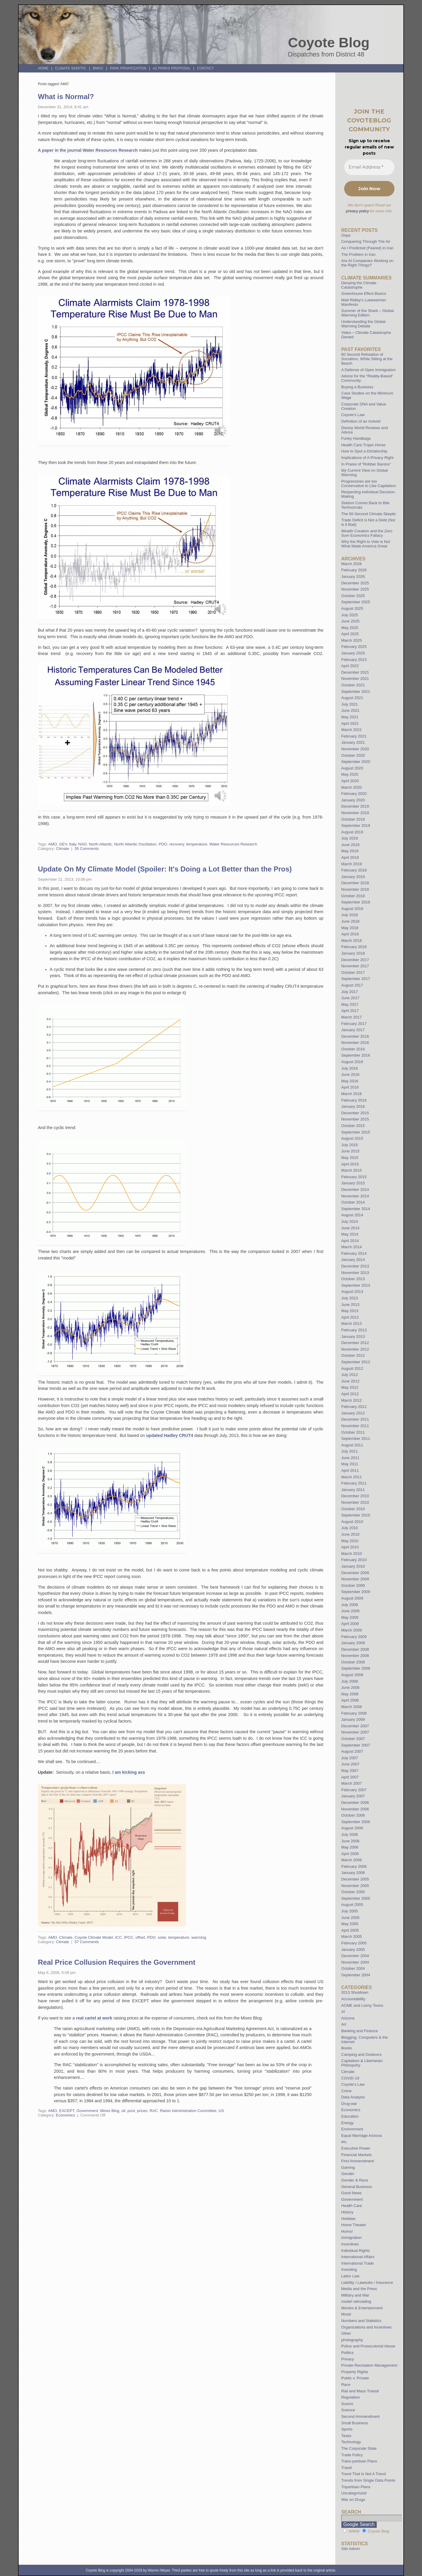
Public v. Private (355, 2378)
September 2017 (355, 978)
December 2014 (355, 1189)
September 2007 (355, 1745)
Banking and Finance (359, 2031)
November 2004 (355, 1962)
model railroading (356, 2301)
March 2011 (351, 1477)
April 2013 (350, 1317)
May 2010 (349, 1541)
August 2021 (352, 698)
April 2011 (350, 1470)
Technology (351, 2442)
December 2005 (355, 1879)
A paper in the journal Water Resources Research (88, 150)
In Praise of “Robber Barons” (366, 464)
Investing (349, 2269)
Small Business (354, 2423)
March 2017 (351, 1017)
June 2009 (350, 1611)
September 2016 (355, 1055)
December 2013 (355, 1266)
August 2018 (352, 908)
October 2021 (353, 685)
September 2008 (355, 1668)
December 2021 (355, 672)
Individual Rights (355, 2250)
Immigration (351, 2237)
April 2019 (350, 857)
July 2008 (349, 1681)
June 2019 (350, 845)
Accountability (353, 1999)
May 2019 (349, 851)
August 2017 (352, 985)
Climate (62, 848)
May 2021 (349, 717)
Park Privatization (128, 68)
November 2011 (355, 1426)
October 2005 (353, 1892)
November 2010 (355, 1502)
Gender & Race (354, 2180)
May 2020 (349, 774)
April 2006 (350, 1853)
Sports (346, 2429)
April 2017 (350, 1010)
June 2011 (350, 1458)
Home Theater (353, 2225)
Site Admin (350, 2548)
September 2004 (355, 1975)
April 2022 (350, 666)
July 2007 (349, 1758)
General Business (356, 2186)
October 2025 (353, 596)
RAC (154, 2110)
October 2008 (353, 1662)
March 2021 (351, 729)
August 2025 (352, 608)
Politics (347, 2352)
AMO (52, 844)
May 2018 (349, 928)
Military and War (355, 2295)
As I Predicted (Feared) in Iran (367, 248)
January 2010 (353, 1566)
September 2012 (355, 1362)
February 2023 (354, 659)
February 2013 (354, 1330)
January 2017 (353, 1030)
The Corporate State (359, 2448)
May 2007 (349, 1770)
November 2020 (355, 749)
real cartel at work (94, 2018)
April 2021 (350, 723)
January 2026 (353, 576)
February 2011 (354, 1483)
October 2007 (353, 1738)
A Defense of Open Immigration (368, 370)
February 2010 (354, 1560)
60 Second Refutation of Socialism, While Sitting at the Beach (367, 359)
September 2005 (355, 1898)
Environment (352, 2129)
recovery (176, 844)
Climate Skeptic (70, 68)
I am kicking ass (128, 1772)
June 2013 (350, 1304)
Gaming (348, 2167)
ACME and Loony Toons (362, 2005)
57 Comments (87, 1942)
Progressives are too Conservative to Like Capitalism (368, 483)
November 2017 (355, 966)
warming (198, 1937)
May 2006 (349, 1847)
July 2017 (349, 991)
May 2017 (349, 1004)
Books (346, 2048)
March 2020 (351, 787)
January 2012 (353, 1413)
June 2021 (350, 710)
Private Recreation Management (369, 2365)
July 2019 (349, 838)
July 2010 (349, 1528)
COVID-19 (350, 2078)
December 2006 (355, 1802)
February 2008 (354, 1713)
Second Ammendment (360, 2416)
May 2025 (349, 627)
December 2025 (355, 583)
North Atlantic (100, 844)
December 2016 (355, 1036)
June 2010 (350, 1534)
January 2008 (353, 1719)
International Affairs (358, 2257)
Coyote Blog (329, 42)
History (347, 2212)
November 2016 (355, 1042)
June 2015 (350, 1151)
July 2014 (349, 1221)
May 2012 (349, 1387)
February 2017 (354, 1023)
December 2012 (355, 1342)
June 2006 (350, 1841)
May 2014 (349, 1234)
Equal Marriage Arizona (361, 2135)
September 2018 (355, 902)
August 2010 (352, 1521)
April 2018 (350, 934)
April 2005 (350, 1930)
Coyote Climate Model (94, 1937)
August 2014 (352, 1215)
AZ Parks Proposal (172, 68)
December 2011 (355, 1419)
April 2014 (350, 1240)
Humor (347, 2231)
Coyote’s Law (353, 415)
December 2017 (355, 960)
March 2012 (351, 1400)
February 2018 (354, 947)
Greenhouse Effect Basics (363, 293)
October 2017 (353, 972)
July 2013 (349, 1298)
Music (346, 2314)
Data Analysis (353, 2097)
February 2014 (354, 1253)
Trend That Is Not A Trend (363, 2474)
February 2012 (354, 1406)
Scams (347, 2404)
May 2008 (349, 1694)
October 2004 (353, 1968)
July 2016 (349, 1068)
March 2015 (351, 1170)
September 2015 (355, 1132)
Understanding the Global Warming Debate (363, 323)
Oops (346, 235)
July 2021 (349, 704)
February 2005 (354, 1943)
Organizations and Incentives (366, 2327)
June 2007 (350, 1764)
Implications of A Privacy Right (367, 457)
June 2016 (350, 1074)
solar (162, 1937)
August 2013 (352, 1291)
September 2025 (355, 602)
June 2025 (350, 621)
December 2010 (355, 1496)
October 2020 (353, 755)
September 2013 (355, 1285)
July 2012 (349, 1374)
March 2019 (351, 864)
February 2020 (354, 793)
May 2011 (349, 1464)
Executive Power (355, 2148)
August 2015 (352, 1138)
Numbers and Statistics (361, 2320)
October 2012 (353, 1355)
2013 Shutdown (354, 1992)
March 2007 (351, 1783)
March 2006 (351, 1860)
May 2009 (349, 1617)
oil (123, 2110)
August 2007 (352, 1751)
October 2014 (353, 1202)
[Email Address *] (369, 167)
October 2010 (353, 1509)
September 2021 (355, 691)
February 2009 (354, 1636)
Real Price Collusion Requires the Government (116, 1962)
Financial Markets (356, 2155)
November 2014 (355, 1196)
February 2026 (354, 570)
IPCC (128, 1937)
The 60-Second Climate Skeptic (368, 514)
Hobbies (348, 2218)
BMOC (98, 68)
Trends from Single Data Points (368, 2480)
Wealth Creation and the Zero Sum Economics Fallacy (366, 533)
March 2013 (351, 1323)
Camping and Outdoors (361, 2054)
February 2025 (354, 646)
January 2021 (353, 742)
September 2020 (355, 761)
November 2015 (355, 1119)
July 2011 (349, 1451)
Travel (346, 2467)
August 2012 (352, 1368)
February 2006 (354, 1866)
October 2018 (353, 896)
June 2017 (350, 998)
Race (345, 2384)
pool (131, 2110)
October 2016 (353, 1049)
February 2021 (354, 736)
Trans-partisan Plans (359, 2461)
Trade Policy (352, 2455)
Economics (65, 2115)
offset (140, 1937)
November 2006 (355, 1809)
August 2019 (352, 832)
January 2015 (353, 1183)
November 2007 (355, 1732)
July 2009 (349, 1604)
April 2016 (350, 1087)
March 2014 (351, 1247)
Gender (347, 2173)
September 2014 (355, 1209)
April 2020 (350, 781)
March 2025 (351, 640)
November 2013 (355, 1272)
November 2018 (355, 889)
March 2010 (351, 1553)
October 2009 (353, 1585)
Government (87, 2110)
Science (348, 2410)
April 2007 (350, 1777)
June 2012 (350, 1381)
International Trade (357, 2263)
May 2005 (349, 1924)
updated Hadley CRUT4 (169, 1435)
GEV (63, 844)
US (221, 2110)
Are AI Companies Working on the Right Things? (367, 262)
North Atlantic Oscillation (135, 844)
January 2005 (353, 1949)
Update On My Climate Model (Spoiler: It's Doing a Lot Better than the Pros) (165, 869)
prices (142, 2110)
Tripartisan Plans (355, 2487)
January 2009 (353, 1643)
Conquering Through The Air (365, 241)
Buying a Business (357, 387)
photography (352, 2340)
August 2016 (352, 1062)
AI (343, 2011)
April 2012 (350, 1394)
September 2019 (355, 825)
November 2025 (355, 589)
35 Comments (87, 848)
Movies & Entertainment (362, 2308)
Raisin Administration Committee (188, 2110)
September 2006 (355, 1822)
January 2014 (353, 1259)
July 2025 (349, 615)
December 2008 (355, 1649)
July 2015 (349, 1145)
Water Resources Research (233, 844)
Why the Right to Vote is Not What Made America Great (365, 543)
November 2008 (355, 1655)
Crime (346, 2091)
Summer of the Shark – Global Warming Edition (367, 312)
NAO (82, 844)
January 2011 (353, 1489)
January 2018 (353, 953)
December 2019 (355, 806)
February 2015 (354, 1177)
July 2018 (349, 915)
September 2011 (355, 1438)
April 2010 (350, 1547)
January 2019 (353, 876)
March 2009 (351, 1630)
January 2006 (353, 1872)
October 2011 (353, 1432)
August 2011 (352, 1445)
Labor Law (350, 2276)
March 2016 (351, 1093)
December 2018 (355, 883)
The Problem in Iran (358, 254)
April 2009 (350, 1623)
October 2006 (353, 1815)
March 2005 (351, 1936)
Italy (72, 844)
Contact (205, 68)
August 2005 (352, 1904)
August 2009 (352, 1598)
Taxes (346, 2435)
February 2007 (354, 1790)
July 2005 (349, 1911)
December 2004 (355, 1956)
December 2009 (355, 1573)
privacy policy (357, 211)
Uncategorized (353, 2493)
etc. (344, 2142)
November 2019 (355, 813)
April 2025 (350, 634)
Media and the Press (359, 2288)
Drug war (349, 2103)
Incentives (350, 2244)
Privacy (347, 2359)
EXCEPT (66, 2110)
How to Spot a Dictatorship (364, 451)
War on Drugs (353, 2499)
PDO (163, 844)
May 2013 (349, 1311)
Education (350, 2116)
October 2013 (353, 1279)
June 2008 (350, 1687)
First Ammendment (357, 2161)
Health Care (351, 2205)
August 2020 (352, 768)
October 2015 (353, 1125)
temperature (196, 844)
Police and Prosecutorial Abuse (368, 2346)
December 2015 (355, 1113)
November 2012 (355, 1349)
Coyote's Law (353, 2084)
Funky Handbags (356, 438)
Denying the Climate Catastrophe (358, 285)
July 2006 (349, 1834)
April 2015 (350, 1164)
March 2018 (351, 940)
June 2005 (350, 1917)
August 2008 (352, 1675)
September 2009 (355, 1591)
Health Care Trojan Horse (363, 445)
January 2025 (353, 653)
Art (343, 2024)
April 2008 (350, 1700)
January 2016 (353, 1106)
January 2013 (353, 1336)
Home (43, 68)
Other (346, 2333)
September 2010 (355, 1515)
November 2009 (355, 1579)
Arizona (348, 2018)
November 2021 (355, 678)
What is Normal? (66, 97)
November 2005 (355, 1885)
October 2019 (353, 819)
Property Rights (354, 2372)
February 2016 (354, 1100)
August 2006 (352, 1828)
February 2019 (354, 870)
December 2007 (355, 1726)
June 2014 (350, 1228)
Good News (351, 2193)
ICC (118, 1937)
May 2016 (349, 1081)
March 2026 (351, 564)
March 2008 (351, 1707)
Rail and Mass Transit (360, 2391)
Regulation (350, 2397)
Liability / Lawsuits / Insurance (367, 2282)
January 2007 (353, 1796)
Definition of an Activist (361, 421)
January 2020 (353, 800)
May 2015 (349, 1157)
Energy (347, 2123)
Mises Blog (109, 2110)
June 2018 (350, 921)
